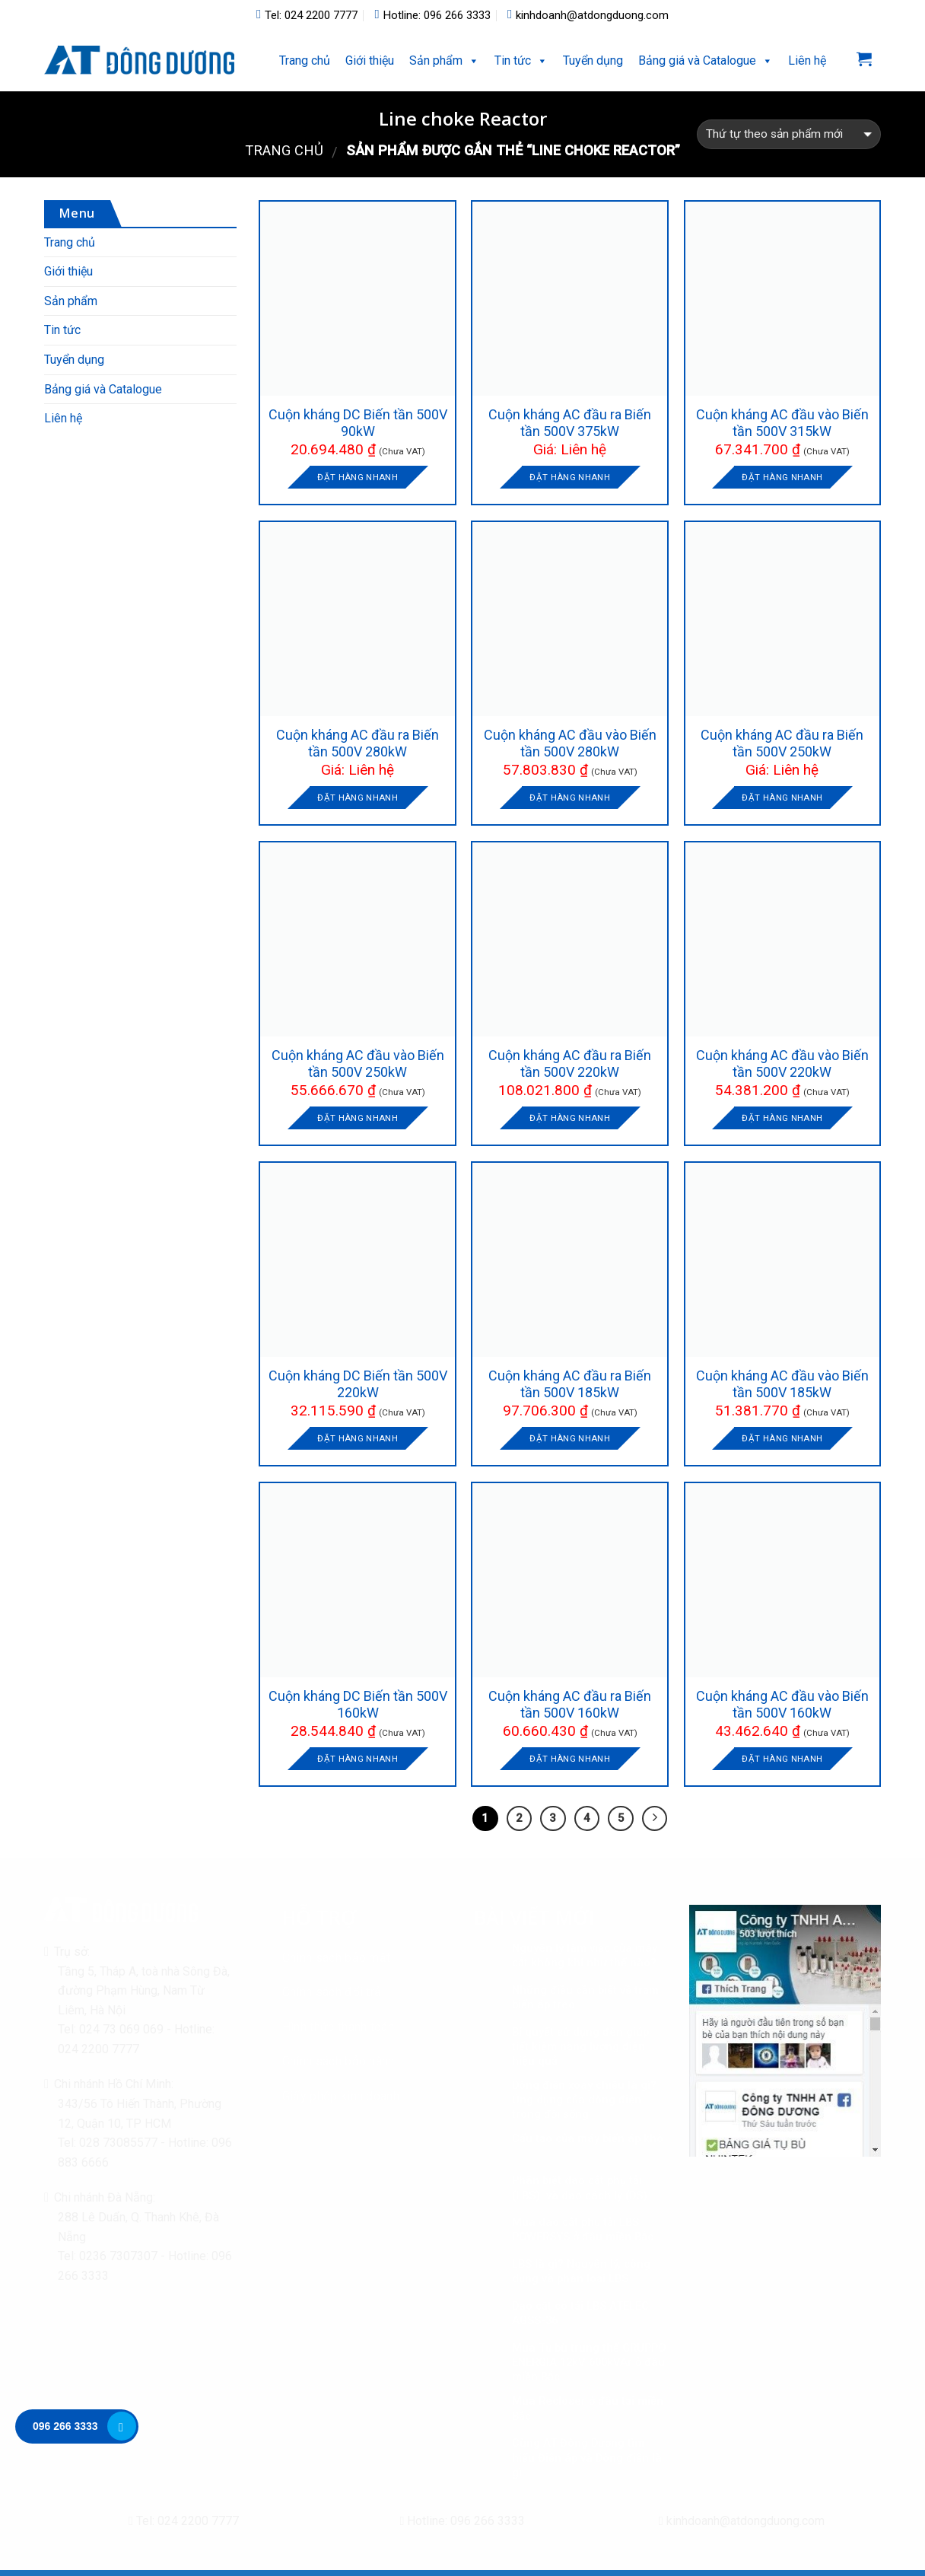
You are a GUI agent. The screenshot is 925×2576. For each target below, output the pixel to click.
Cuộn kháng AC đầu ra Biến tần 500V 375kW (569, 422)
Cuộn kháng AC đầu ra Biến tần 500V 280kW (357, 743)
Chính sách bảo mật (336, 1957)
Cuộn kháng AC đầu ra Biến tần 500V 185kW (569, 1384)
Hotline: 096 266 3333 (432, 15)
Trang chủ (304, 60)
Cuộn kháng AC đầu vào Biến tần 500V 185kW (782, 1384)
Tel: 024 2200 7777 (307, 15)
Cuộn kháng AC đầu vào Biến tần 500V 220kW (782, 1063)
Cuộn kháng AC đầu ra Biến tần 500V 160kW (569, 1704)
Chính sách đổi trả (332, 1992)
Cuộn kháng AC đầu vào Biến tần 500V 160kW (782, 1704)
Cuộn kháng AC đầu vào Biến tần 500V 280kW (570, 743)
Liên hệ (807, 60)
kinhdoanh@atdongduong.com (588, 15)
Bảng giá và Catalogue (103, 389)
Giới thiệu (369, 60)
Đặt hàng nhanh (357, 477)
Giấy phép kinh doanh (340, 2096)
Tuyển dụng (593, 60)
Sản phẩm (435, 60)
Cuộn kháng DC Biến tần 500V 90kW (358, 422)
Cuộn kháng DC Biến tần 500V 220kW (358, 1384)
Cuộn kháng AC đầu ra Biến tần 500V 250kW (782, 743)
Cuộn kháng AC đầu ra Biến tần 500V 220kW (569, 1063)
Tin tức (512, 60)
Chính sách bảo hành (338, 2061)
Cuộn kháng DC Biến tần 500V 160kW (358, 1704)
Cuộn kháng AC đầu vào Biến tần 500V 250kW (358, 1063)
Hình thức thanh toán (338, 2027)
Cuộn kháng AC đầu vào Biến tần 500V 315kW (782, 422)
